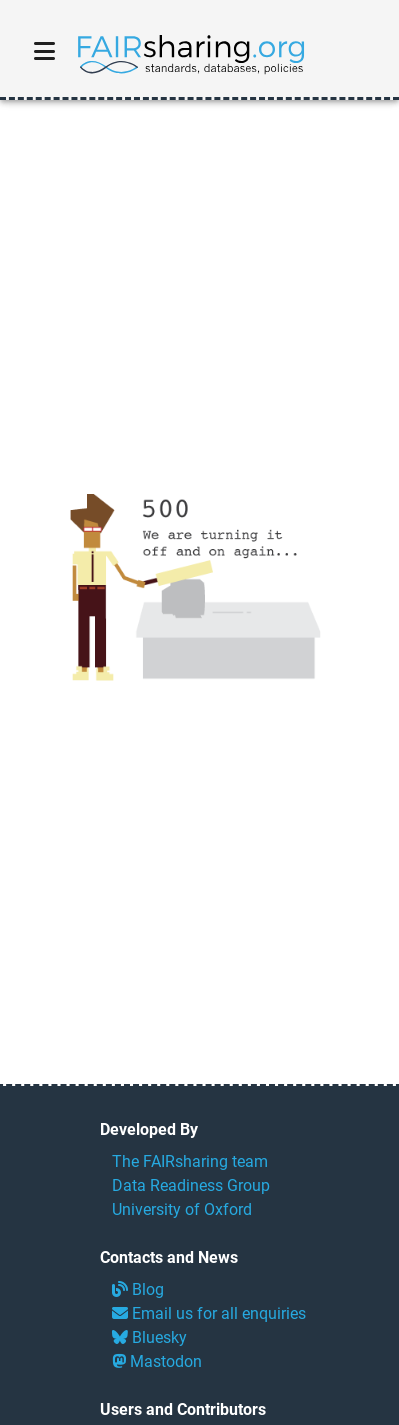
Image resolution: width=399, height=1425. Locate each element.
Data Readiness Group (191, 1185)
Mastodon (157, 1361)
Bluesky (149, 1337)
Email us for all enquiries (209, 1313)
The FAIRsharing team (190, 1161)
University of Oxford (182, 1209)
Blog (138, 1289)
